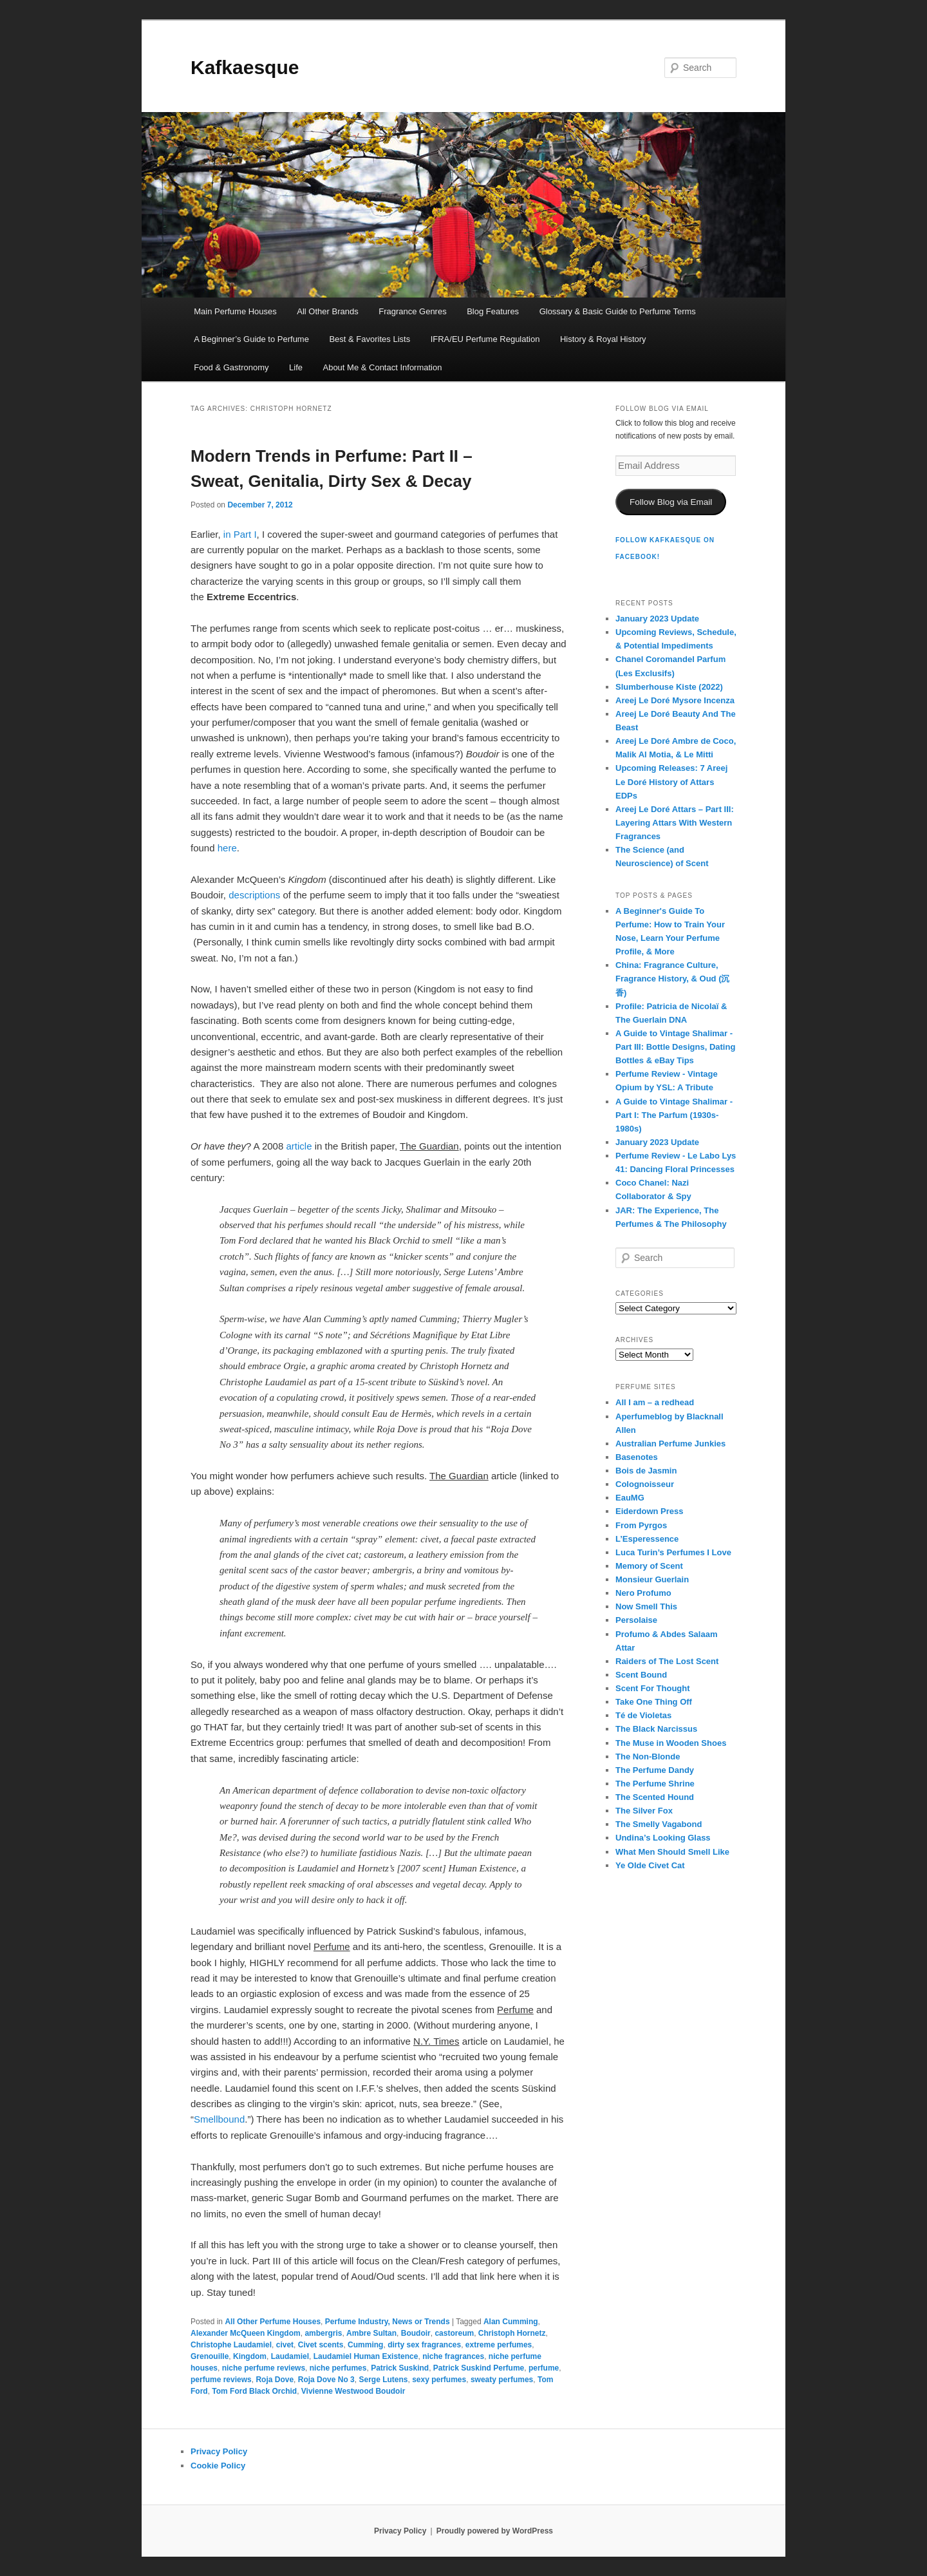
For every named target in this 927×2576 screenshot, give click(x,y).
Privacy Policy (219, 2451)
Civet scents (321, 2344)
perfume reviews (221, 2379)
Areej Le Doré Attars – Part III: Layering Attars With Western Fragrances (674, 822)
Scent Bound (641, 1675)
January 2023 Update (657, 618)
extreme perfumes (498, 2344)
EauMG (629, 1497)
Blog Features (493, 311)
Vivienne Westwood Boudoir (353, 2391)
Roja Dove (275, 2379)
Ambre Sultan (371, 2333)
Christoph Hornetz (512, 2333)
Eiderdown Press (649, 1511)
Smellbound (219, 2119)
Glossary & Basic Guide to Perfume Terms (617, 311)
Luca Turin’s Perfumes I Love (673, 1552)
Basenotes (636, 1457)
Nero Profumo (643, 1593)
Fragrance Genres (413, 311)
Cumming (365, 2344)
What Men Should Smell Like (672, 1852)
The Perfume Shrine (655, 1783)
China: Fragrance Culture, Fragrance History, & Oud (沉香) (672, 978)
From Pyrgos (641, 1525)
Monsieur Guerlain (652, 1579)
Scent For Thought (652, 1688)
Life (296, 367)
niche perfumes (338, 2367)
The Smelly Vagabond (658, 1824)
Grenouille (210, 2356)
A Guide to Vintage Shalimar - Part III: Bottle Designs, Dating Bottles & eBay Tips (675, 1046)
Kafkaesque (245, 67)
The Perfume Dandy (654, 1770)
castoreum (454, 2333)
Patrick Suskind (400, 2367)
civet (285, 2344)
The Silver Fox (644, 1810)
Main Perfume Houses (235, 311)
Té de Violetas (643, 1715)
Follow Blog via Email (671, 502)
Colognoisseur (644, 1484)
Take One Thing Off (653, 1702)
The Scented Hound (654, 1797)
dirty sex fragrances (424, 2344)
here (227, 847)
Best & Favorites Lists (369, 339)
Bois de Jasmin (646, 1470)
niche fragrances (453, 2356)
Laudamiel (290, 2356)
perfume (544, 2367)
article (300, 1146)
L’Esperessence (647, 1539)
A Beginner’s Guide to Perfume (251, 339)
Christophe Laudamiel (231, 2344)
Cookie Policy (218, 2465)
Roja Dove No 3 (326, 2379)
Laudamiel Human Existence (366, 2356)
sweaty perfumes (502, 2379)
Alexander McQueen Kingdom (246, 2333)
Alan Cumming (510, 2321)
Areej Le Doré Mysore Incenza (675, 700)
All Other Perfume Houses (273, 2321)
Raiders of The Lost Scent (666, 1661)
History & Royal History (603, 339)
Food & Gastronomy (231, 367)
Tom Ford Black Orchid (254, 2391)
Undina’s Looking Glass (663, 1837)
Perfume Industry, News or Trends (387, 2321)
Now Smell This (646, 1606)
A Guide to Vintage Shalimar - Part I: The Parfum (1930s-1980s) (674, 1115)
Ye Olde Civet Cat (650, 1865)
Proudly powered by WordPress (494, 2530)
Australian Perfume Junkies (670, 1443)
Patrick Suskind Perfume (478, 2367)
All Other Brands (327, 311)
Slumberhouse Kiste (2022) (669, 687)
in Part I (240, 534)
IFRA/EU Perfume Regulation (485, 339)
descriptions (256, 894)
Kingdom (250, 2356)
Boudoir (416, 2333)
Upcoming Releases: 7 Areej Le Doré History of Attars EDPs (671, 781)
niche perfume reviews (263, 2367)
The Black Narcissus (656, 1729)
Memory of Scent (649, 1566)
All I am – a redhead (654, 1402)
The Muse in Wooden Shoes (670, 1743)
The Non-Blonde (647, 1756)
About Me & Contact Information (382, 367)
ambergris (323, 2333)
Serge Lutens (383, 2379)
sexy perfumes (439, 2379)
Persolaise (636, 1620)
